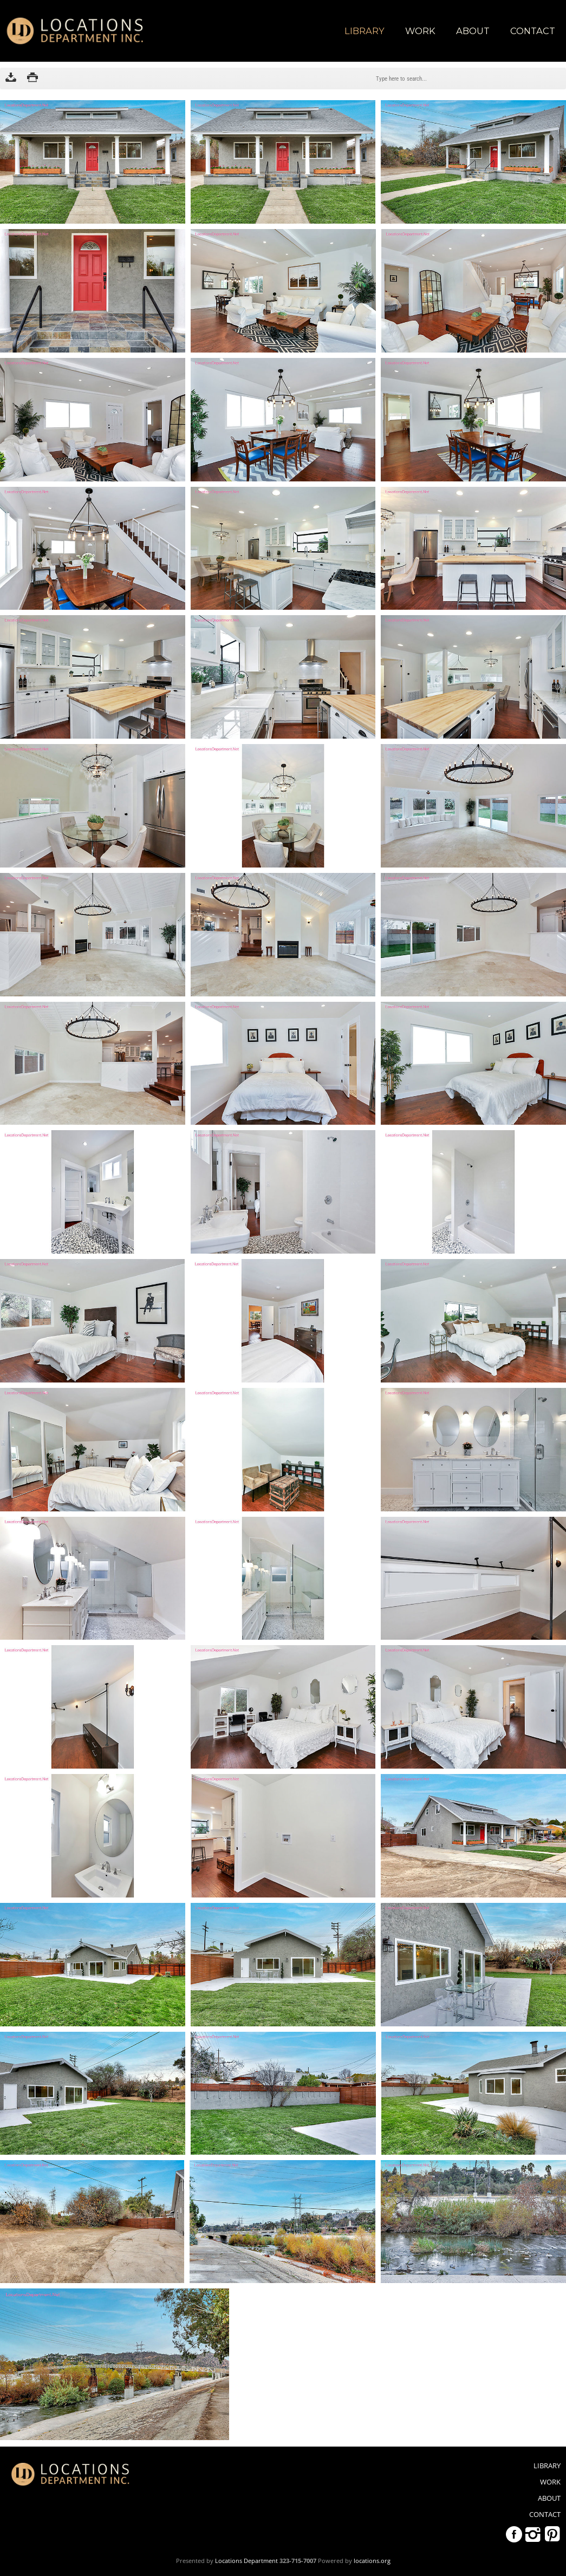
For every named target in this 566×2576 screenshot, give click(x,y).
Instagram (533, 2534)
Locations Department (246, 2561)
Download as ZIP (11, 78)
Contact (532, 30)
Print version (32, 78)
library (364, 30)
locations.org (372, 2561)
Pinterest (552, 2534)
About (473, 30)
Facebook (514, 2534)
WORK (420, 30)
